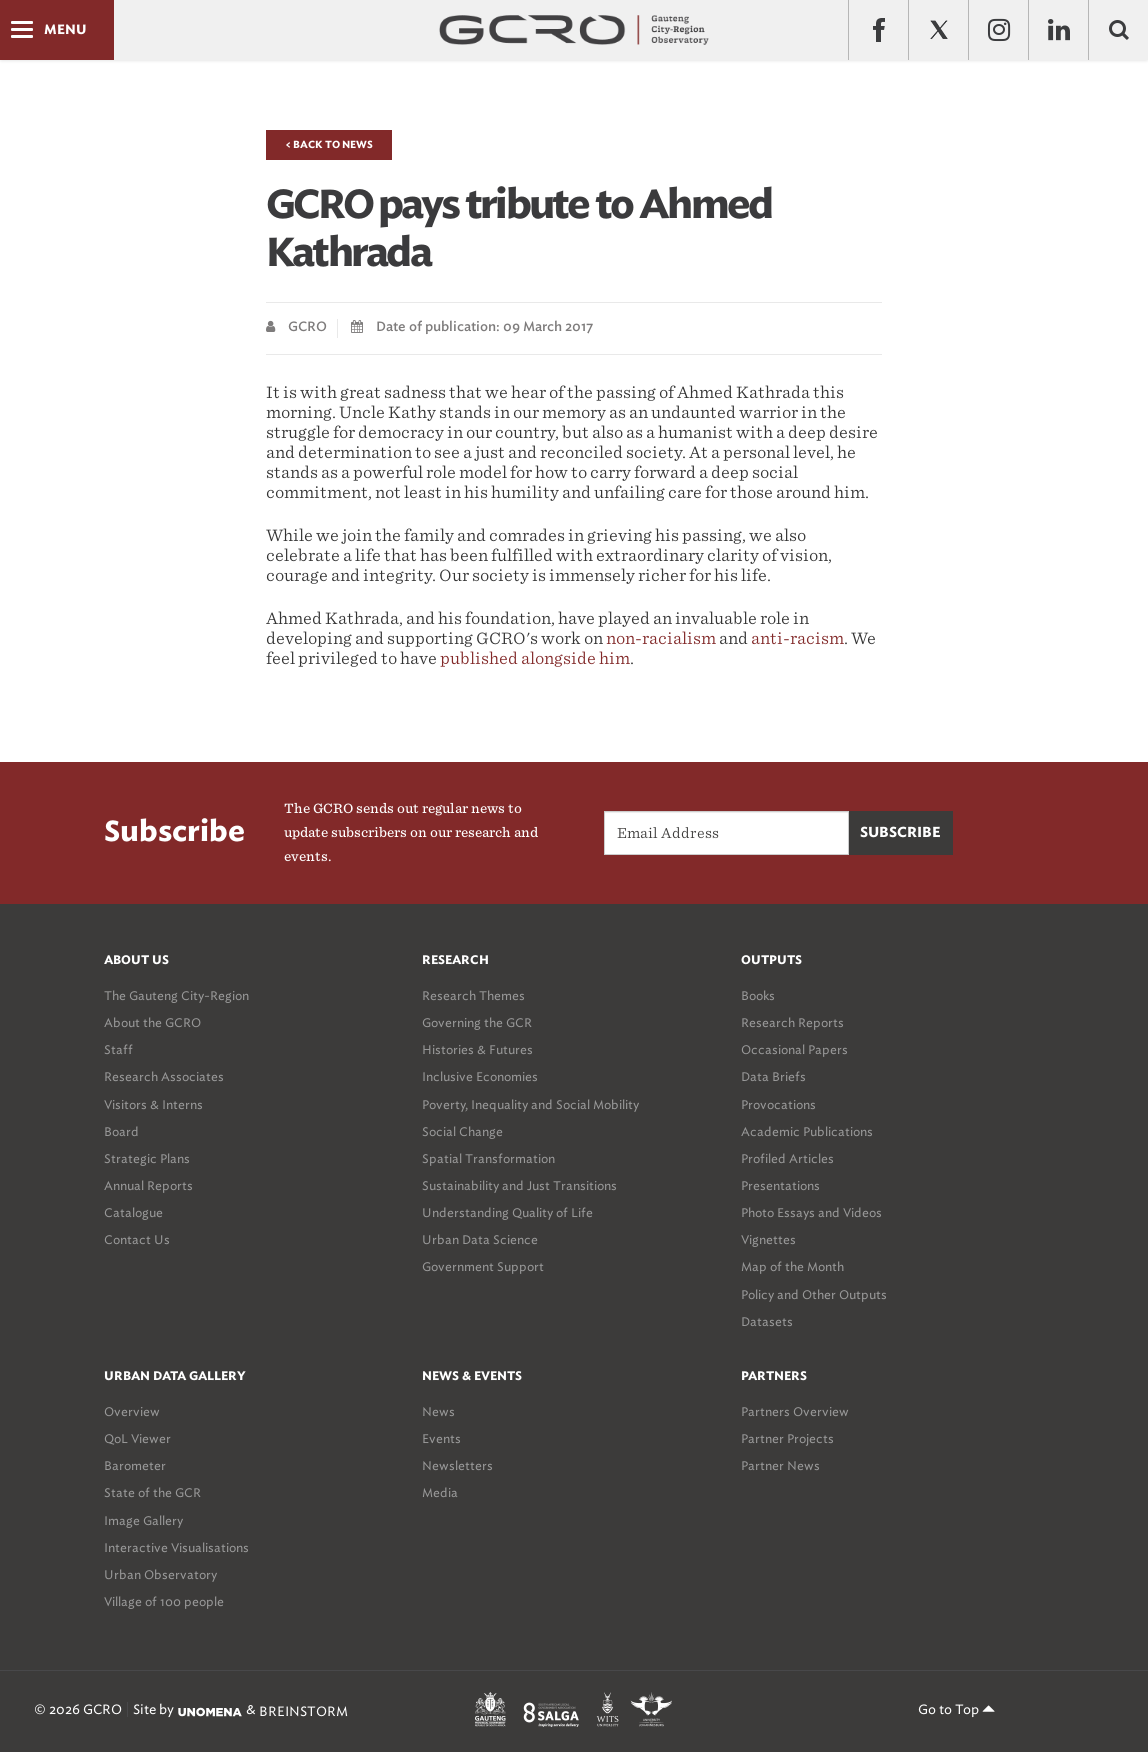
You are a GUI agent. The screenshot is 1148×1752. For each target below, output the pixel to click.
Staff (118, 1049)
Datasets (767, 1321)
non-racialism (661, 638)
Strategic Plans (147, 1158)
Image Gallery (143, 1520)
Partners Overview (795, 1411)
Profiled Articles (787, 1158)
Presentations (780, 1185)
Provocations (778, 1104)
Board (121, 1131)
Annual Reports (148, 1185)
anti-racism (797, 638)
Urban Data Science (480, 1239)
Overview (132, 1411)
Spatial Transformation (488, 1158)
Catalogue (133, 1212)
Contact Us (137, 1239)
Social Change (462, 1131)
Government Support (483, 1266)
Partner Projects (787, 1438)
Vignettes (768, 1239)
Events (441, 1438)
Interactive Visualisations (176, 1547)
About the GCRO (152, 1022)
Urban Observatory (160, 1574)
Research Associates (164, 1076)
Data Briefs (773, 1076)
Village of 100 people (164, 1601)
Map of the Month (792, 1266)
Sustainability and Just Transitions (519, 1185)
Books (758, 995)
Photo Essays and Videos (811, 1212)
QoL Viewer (137, 1438)
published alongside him (535, 658)
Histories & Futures (477, 1049)
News (438, 1411)
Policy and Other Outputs (814, 1294)
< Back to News (329, 145)
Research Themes (473, 995)
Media (440, 1492)
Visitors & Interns (153, 1104)
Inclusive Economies (480, 1076)
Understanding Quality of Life (507, 1212)
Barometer (135, 1465)
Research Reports (792, 1022)
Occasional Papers (794, 1049)
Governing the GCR (477, 1022)
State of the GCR (152, 1492)
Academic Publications (807, 1131)
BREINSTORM (303, 1711)
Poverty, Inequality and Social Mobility (530, 1104)
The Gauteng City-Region (176, 995)
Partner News (780, 1465)
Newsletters (457, 1465)
